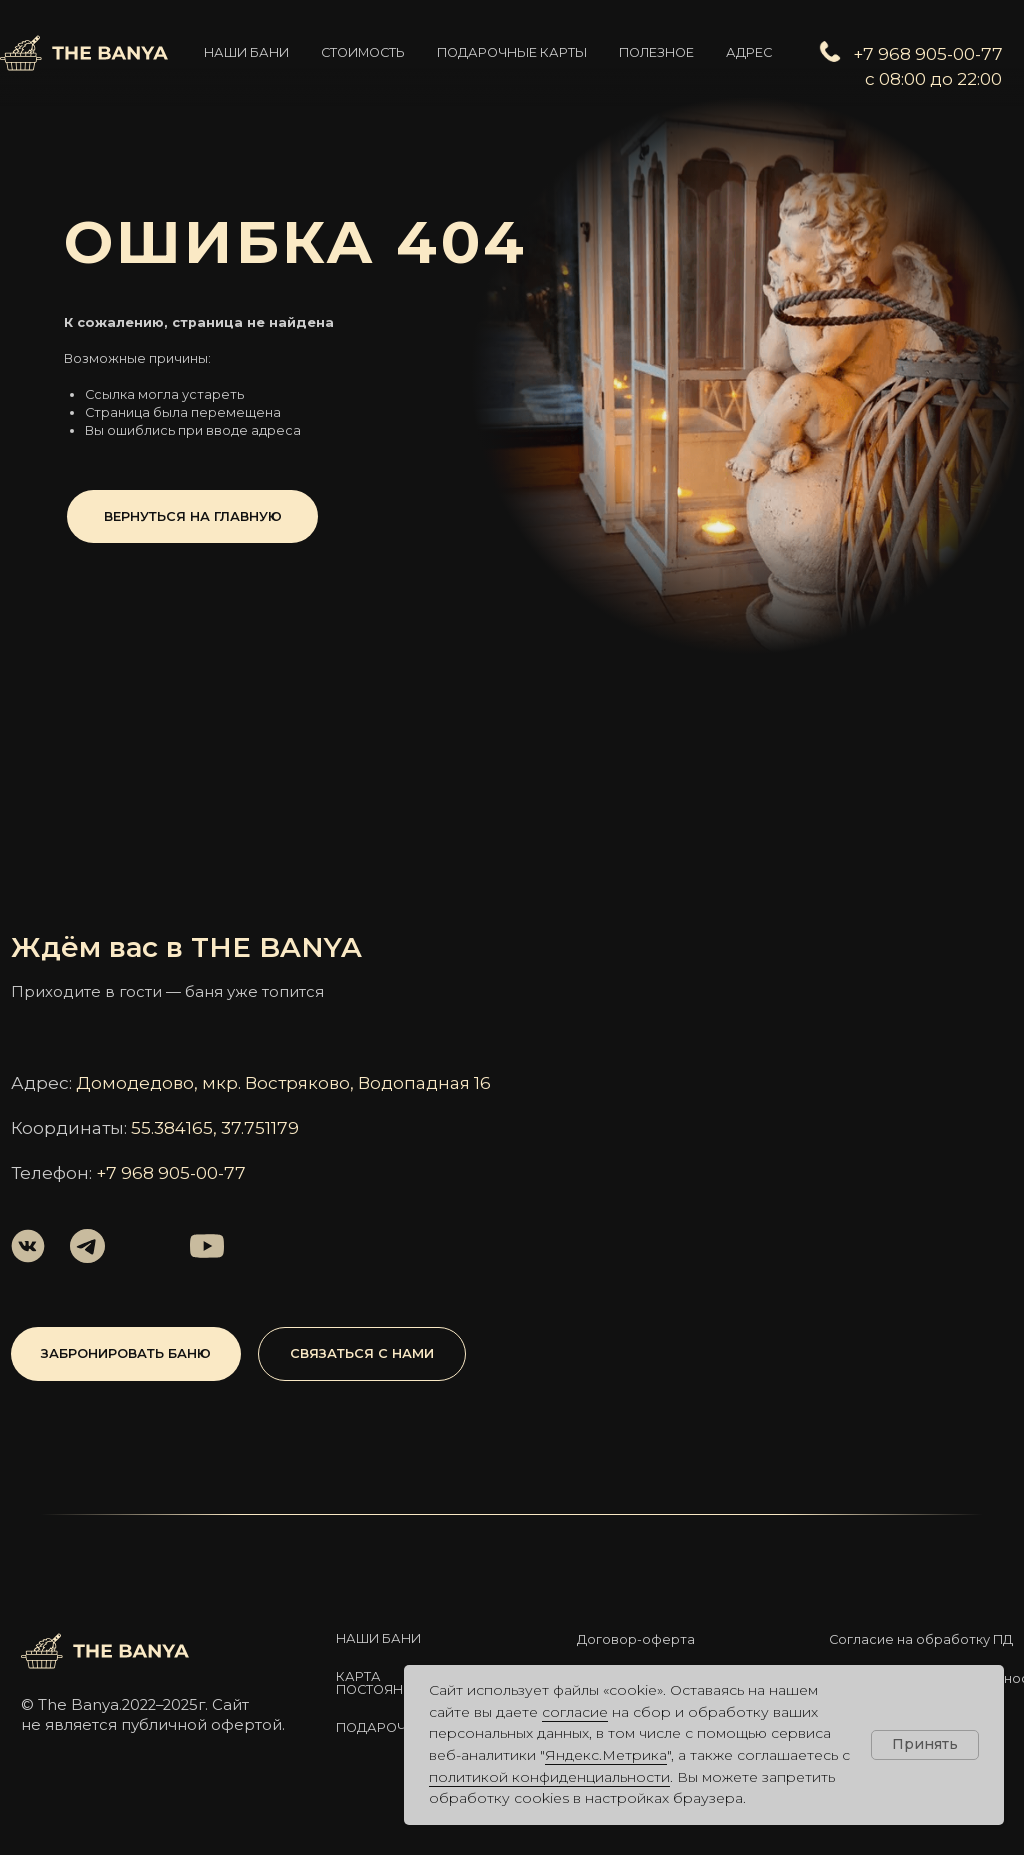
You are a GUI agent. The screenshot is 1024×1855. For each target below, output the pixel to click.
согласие (575, 1712)
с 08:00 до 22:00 (933, 78)
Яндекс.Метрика (606, 1755)
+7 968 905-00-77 (928, 53)
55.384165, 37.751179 (215, 1127)
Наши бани (246, 52)
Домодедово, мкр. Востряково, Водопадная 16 (283, 1082)
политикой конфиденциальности (549, 1777)
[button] (362, 1353)
